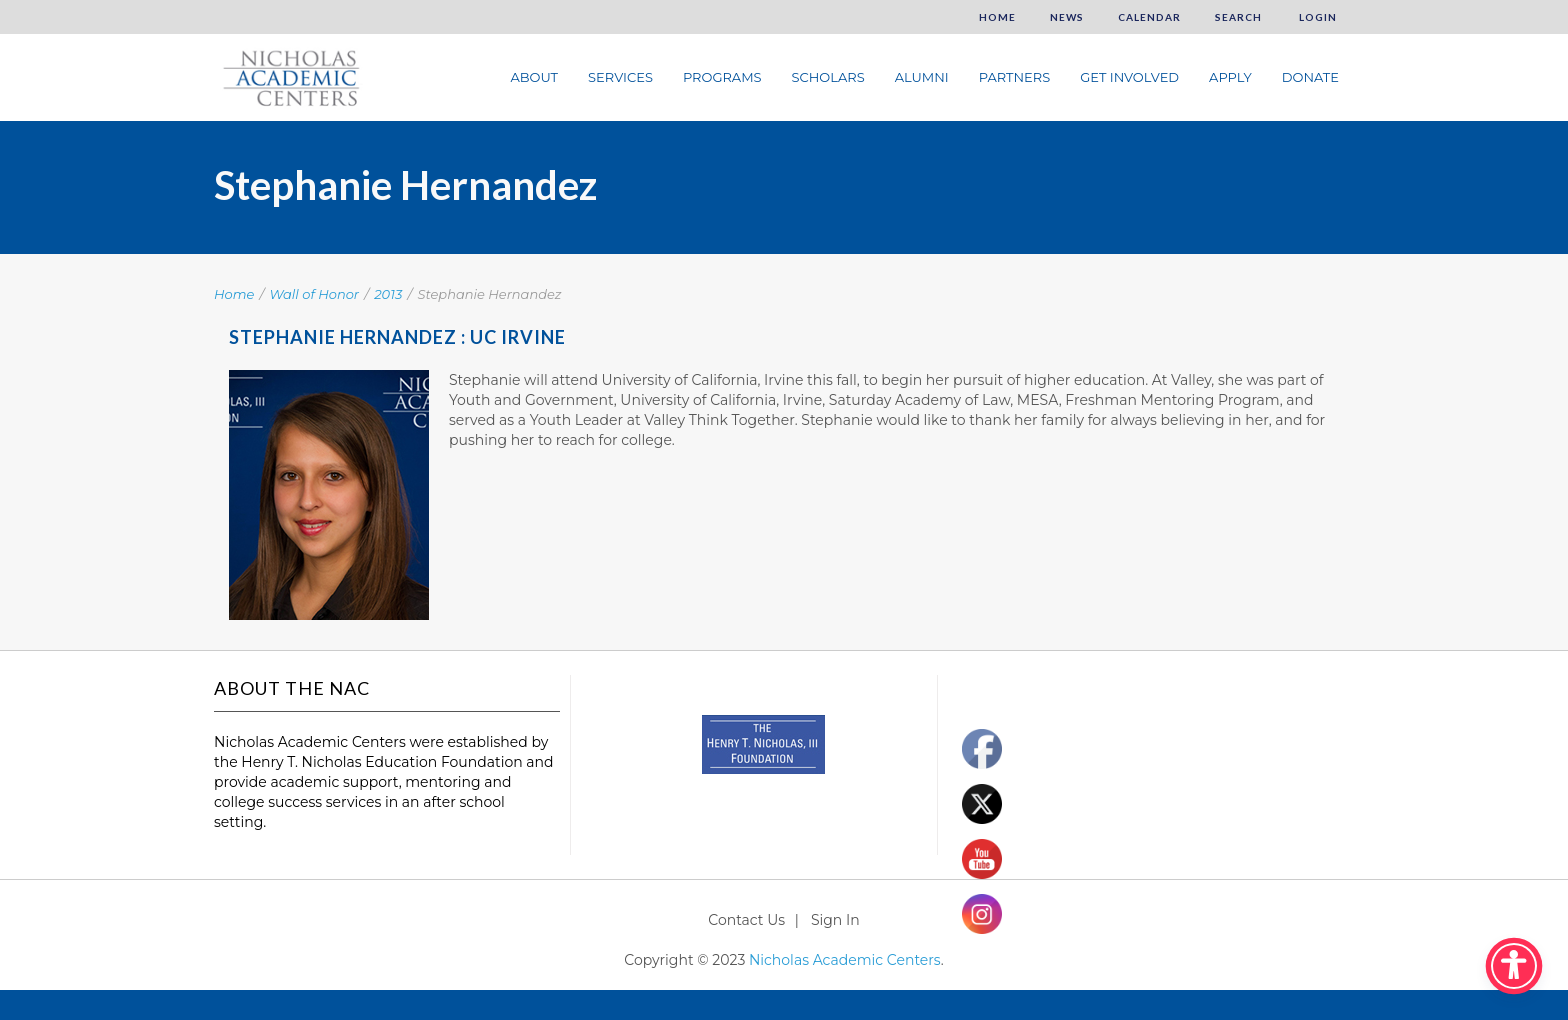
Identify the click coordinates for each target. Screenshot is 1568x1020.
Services (620, 77)
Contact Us (746, 920)
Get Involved (1129, 77)
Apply (1230, 77)
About (534, 77)
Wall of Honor (315, 294)
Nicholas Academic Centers (845, 960)
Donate (1310, 77)
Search (1238, 17)
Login (1316, 17)
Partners (1014, 77)
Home (997, 17)
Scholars (828, 77)
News (1067, 17)
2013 (388, 294)
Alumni (922, 77)
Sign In (835, 920)
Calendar (1149, 17)
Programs (722, 77)
